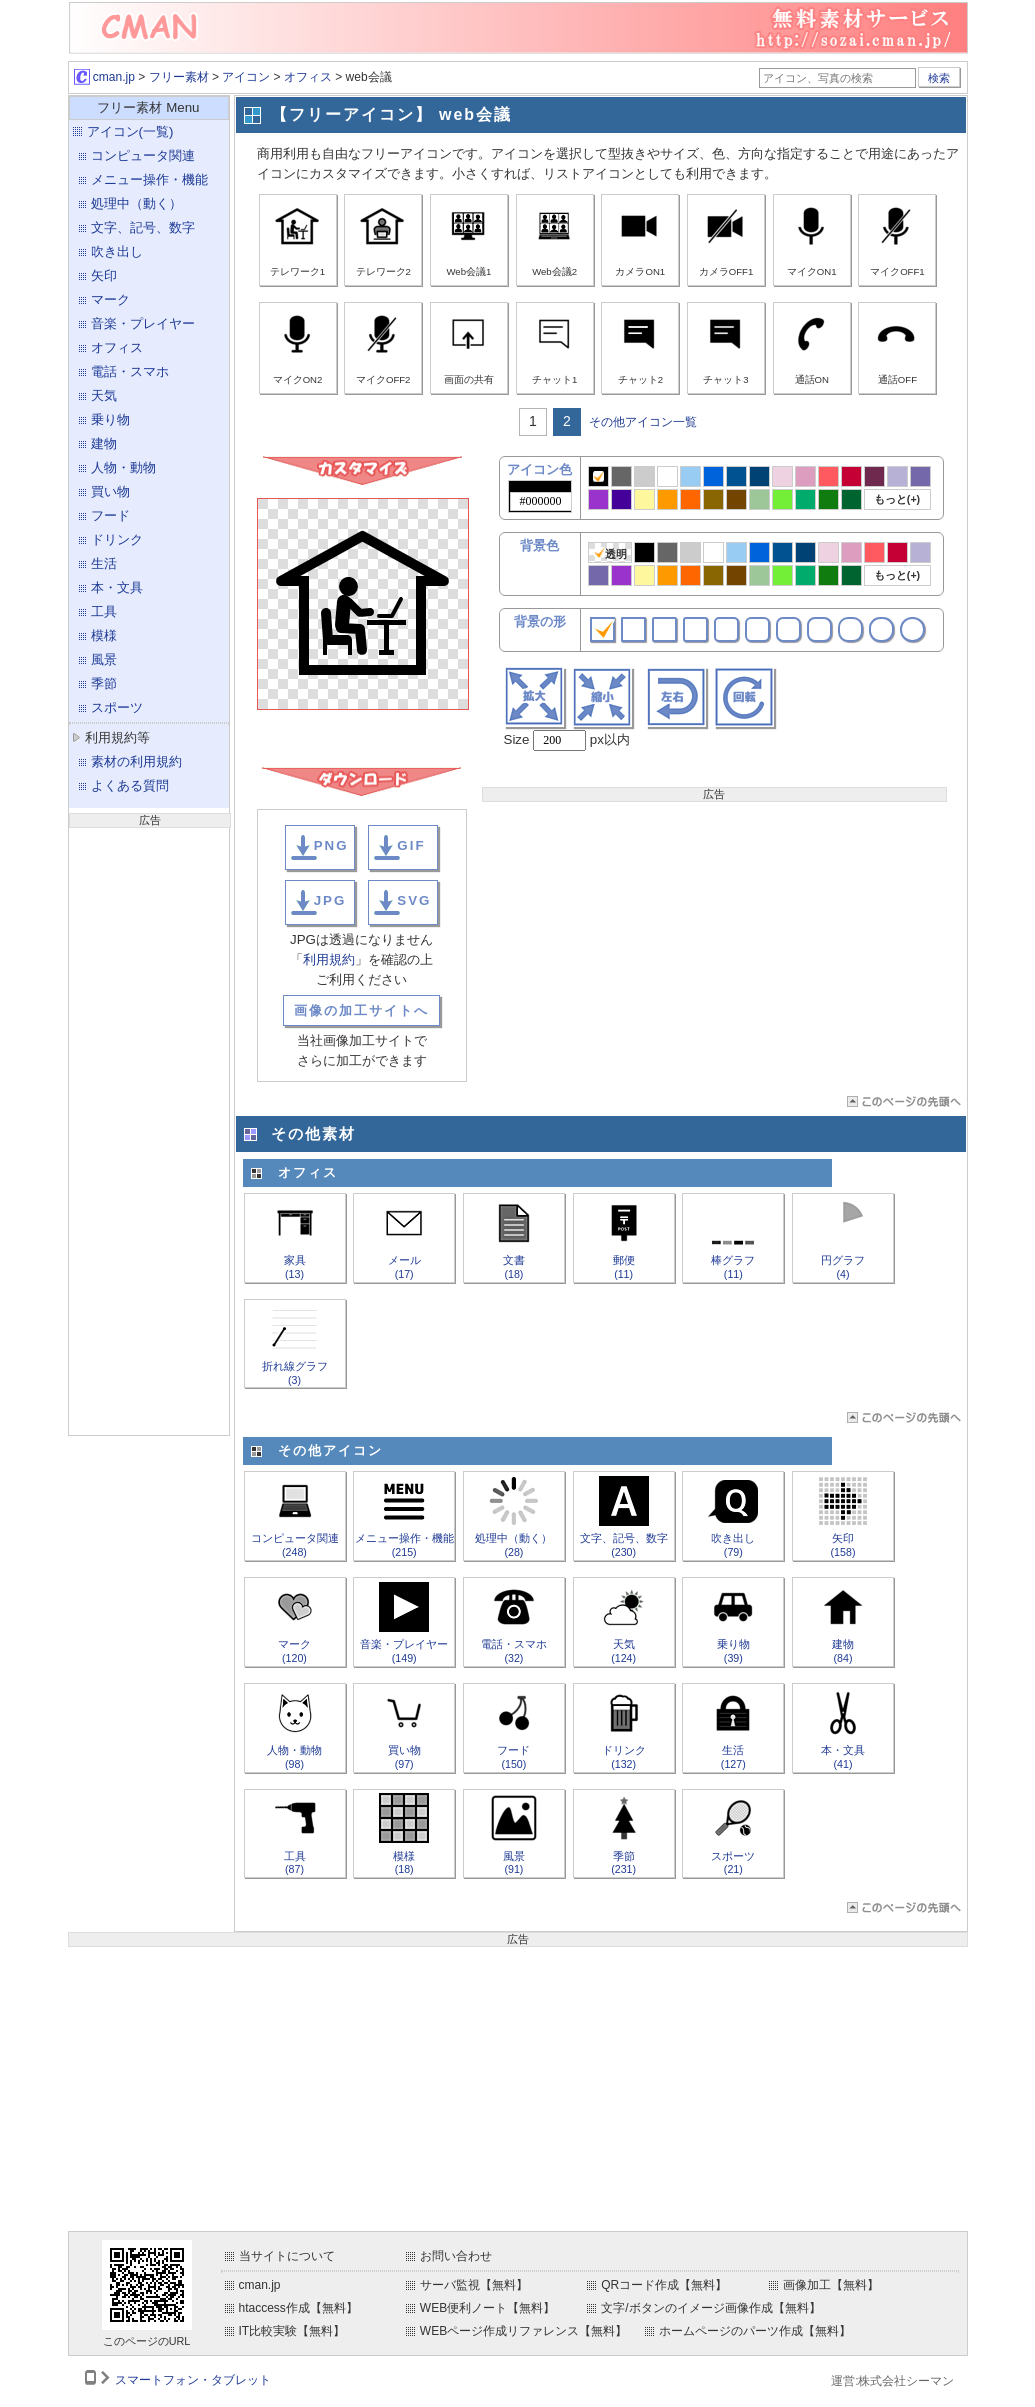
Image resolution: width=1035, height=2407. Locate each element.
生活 (104, 563)
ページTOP (902, 1101)
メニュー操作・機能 (149, 179)
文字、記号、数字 (143, 227)
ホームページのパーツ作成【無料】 (755, 2331)
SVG (414, 900)
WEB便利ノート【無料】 (487, 2308)
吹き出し (117, 251)
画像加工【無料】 (831, 2285)
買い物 (110, 491)
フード (110, 515)
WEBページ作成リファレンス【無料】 (523, 2331)
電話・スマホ (130, 371)
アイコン (246, 77)
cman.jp (104, 77)
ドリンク (117, 539)
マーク (110, 299)
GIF (411, 845)
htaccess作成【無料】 (298, 2308)
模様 (104, 635)
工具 (104, 611)
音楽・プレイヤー (143, 323)
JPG (330, 900)
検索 (939, 78)
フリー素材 (179, 77)
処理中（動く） (136, 203)
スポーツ (117, 707)
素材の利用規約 (136, 761)
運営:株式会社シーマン (892, 2381)
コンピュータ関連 (143, 155)
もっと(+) (897, 499)
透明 (610, 553)
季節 (104, 683)
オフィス (308, 77)
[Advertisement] (149, 1129)
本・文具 (117, 587)
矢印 (104, 275)
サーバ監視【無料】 (474, 2285)
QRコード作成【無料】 (664, 2285)
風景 (104, 659)
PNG (331, 845)
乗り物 (110, 419)
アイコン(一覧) (130, 131)
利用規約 (329, 959)
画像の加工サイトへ (361, 1010)
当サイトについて (287, 2256)
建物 (104, 443)
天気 (104, 395)
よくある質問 (130, 785)
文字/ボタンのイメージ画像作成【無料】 (710, 2308)
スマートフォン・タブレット (193, 2380)
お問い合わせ (456, 2256)
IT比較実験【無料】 (292, 2331)
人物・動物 (123, 467)
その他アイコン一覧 (643, 422)
